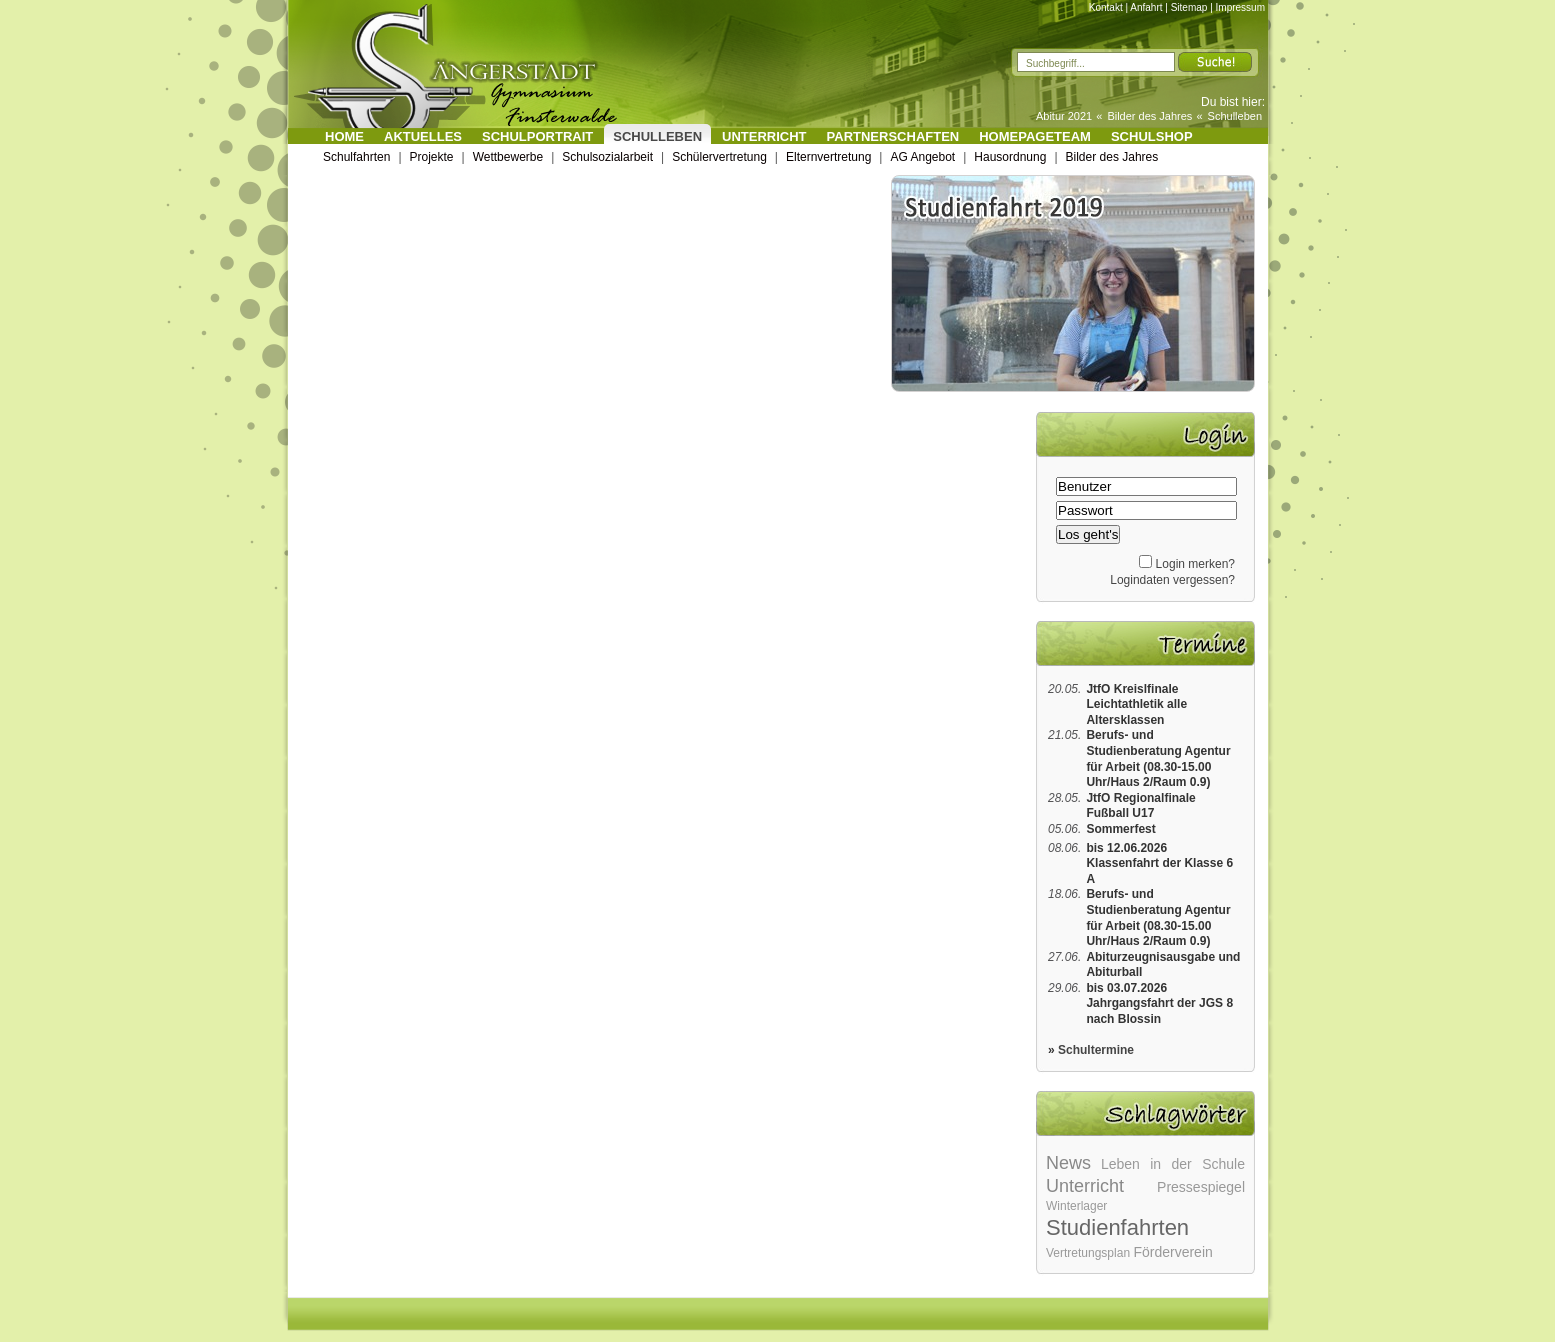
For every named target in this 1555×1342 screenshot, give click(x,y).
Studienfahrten (1117, 1227)
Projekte (432, 157)
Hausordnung (1010, 157)
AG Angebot (922, 157)
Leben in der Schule (1173, 1164)
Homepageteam (1035, 136)
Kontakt (1106, 7)
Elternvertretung (828, 157)
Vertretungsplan (1088, 1253)
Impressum (1240, 7)
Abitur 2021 (1064, 116)
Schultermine (1096, 1050)
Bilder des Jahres (1149, 116)
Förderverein (1172, 1252)
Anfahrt (1146, 7)
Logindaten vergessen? (1172, 580)
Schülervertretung (719, 157)
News (1068, 1163)
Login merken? (1195, 564)
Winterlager (1076, 1206)
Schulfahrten (356, 157)
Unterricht (764, 136)
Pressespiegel (1201, 1187)
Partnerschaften (893, 136)
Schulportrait (537, 136)
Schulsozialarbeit (607, 157)
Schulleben (1235, 116)
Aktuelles (423, 136)
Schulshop (1152, 136)
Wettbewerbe (508, 157)
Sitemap (1189, 7)
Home (344, 136)
